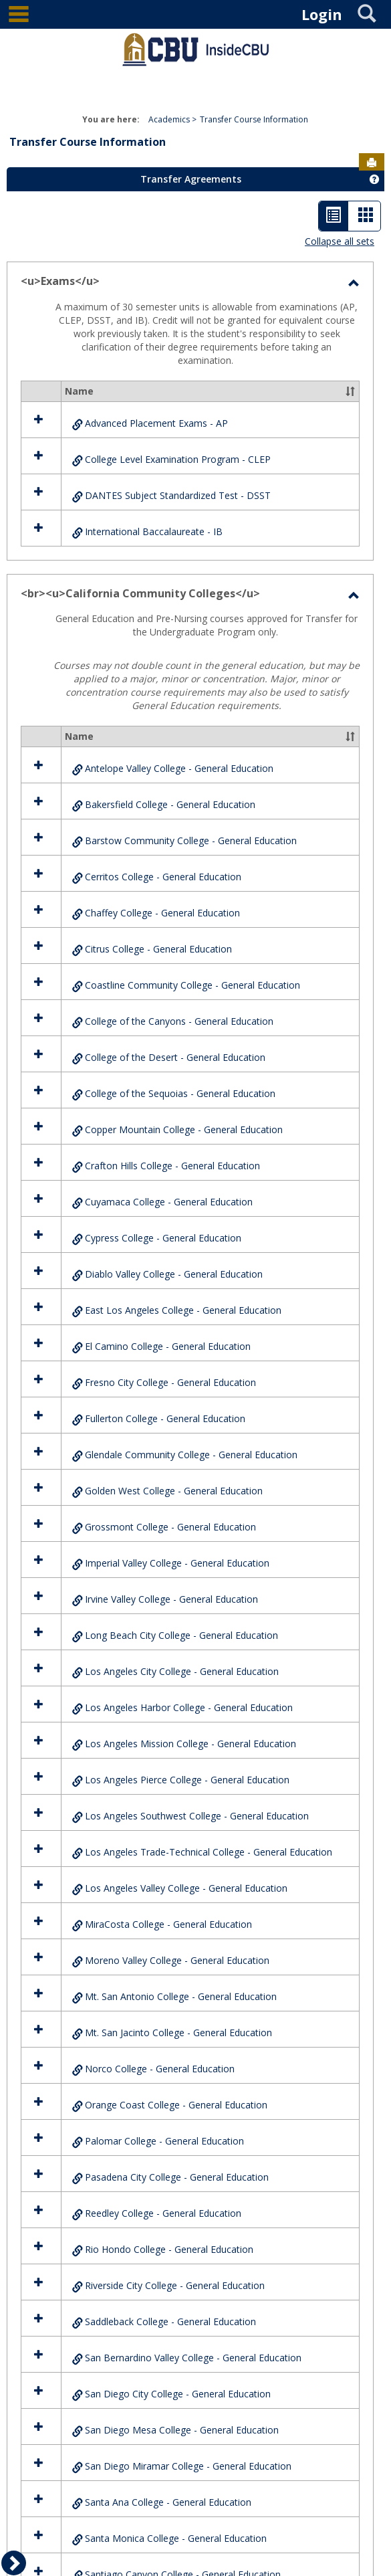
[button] (350, 391)
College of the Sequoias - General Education (180, 1093)
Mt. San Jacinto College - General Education (178, 2032)
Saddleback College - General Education (170, 2321)
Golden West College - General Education (174, 1490)
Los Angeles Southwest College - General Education (197, 1815)
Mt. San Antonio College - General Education (181, 1996)
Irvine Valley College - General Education (171, 1599)
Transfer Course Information (254, 119)
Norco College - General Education (160, 2068)
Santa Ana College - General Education (168, 2502)
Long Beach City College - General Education (181, 1635)
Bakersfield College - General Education (170, 804)
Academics (169, 119)
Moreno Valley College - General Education (177, 1960)
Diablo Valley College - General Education (174, 1274)
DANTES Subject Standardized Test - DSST (178, 495)
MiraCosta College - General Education (168, 1924)
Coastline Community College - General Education (192, 985)
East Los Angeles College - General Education (183, 1310)
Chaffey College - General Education (162, 912)
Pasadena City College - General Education (177, 2177)
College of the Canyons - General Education (179, 1021)
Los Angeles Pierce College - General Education (187, 1779)
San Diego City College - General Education (178, 2393)
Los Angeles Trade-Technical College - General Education (208, 1852)
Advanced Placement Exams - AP (156, 423)
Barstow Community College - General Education (191, 840)
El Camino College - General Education (168, 1346)
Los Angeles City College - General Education (182, 1671)
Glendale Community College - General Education (191, 1454)
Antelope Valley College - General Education (179, 768)
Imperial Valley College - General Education (177, 1563)
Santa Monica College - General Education (176, 2538)
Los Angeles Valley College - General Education (186, 1888)
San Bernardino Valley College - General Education (193, 2357)
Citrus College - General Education (158, 949)
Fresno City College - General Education (170, 1382)
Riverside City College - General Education (175, 2285)
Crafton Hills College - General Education (172, 1165)
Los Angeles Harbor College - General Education (189, 1707)
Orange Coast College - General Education (176, 2104)
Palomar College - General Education (164, 2141)
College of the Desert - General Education (175, 1057)
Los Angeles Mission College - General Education (190, 1743)
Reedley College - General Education (163, 2213)
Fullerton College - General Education (165, 1418)
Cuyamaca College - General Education (169, 1201)
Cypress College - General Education (163, 1237)
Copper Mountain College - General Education (184, 1129)
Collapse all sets (339, 241)
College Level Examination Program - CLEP (178, 459)
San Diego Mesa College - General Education (182, 2429)
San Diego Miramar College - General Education (188, 2466)
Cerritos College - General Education (163, 876)
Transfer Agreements (190, 179)
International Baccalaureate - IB (154, 531)
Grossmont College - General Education (170, 1526)
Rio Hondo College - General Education (169, 2249)
